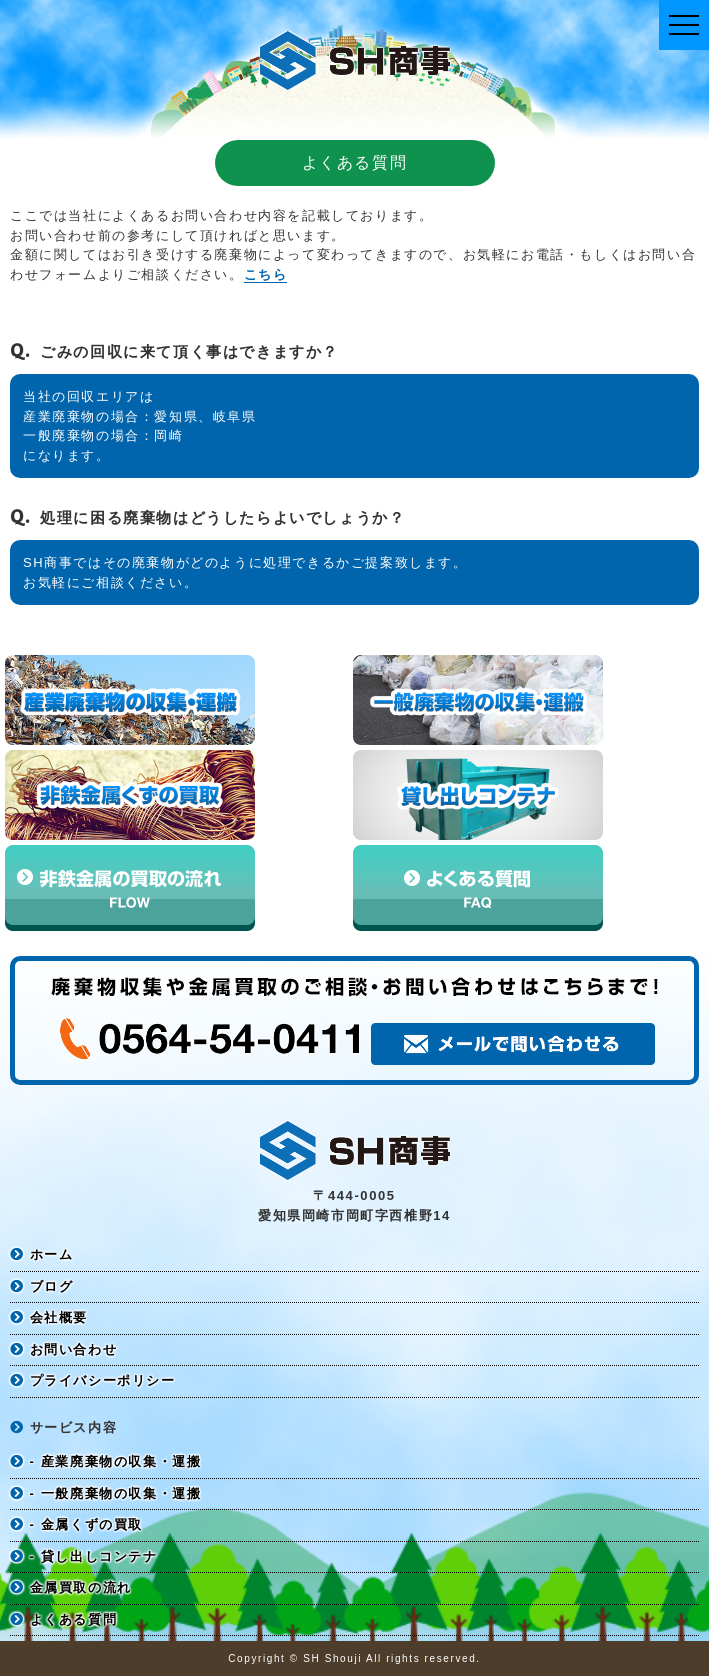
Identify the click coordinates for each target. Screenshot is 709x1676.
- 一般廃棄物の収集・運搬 (105, 1493)
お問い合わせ (63, 1349)
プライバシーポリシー (93, 1380)
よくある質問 (63, 1619)
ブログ (41, 1286)
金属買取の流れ (71, 1587)
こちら (266, 274)
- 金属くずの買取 (76, 1524)
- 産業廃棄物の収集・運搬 (105, 1461)
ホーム (41, 1254)
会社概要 (49, 1317)
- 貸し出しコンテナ (84, 1556)
